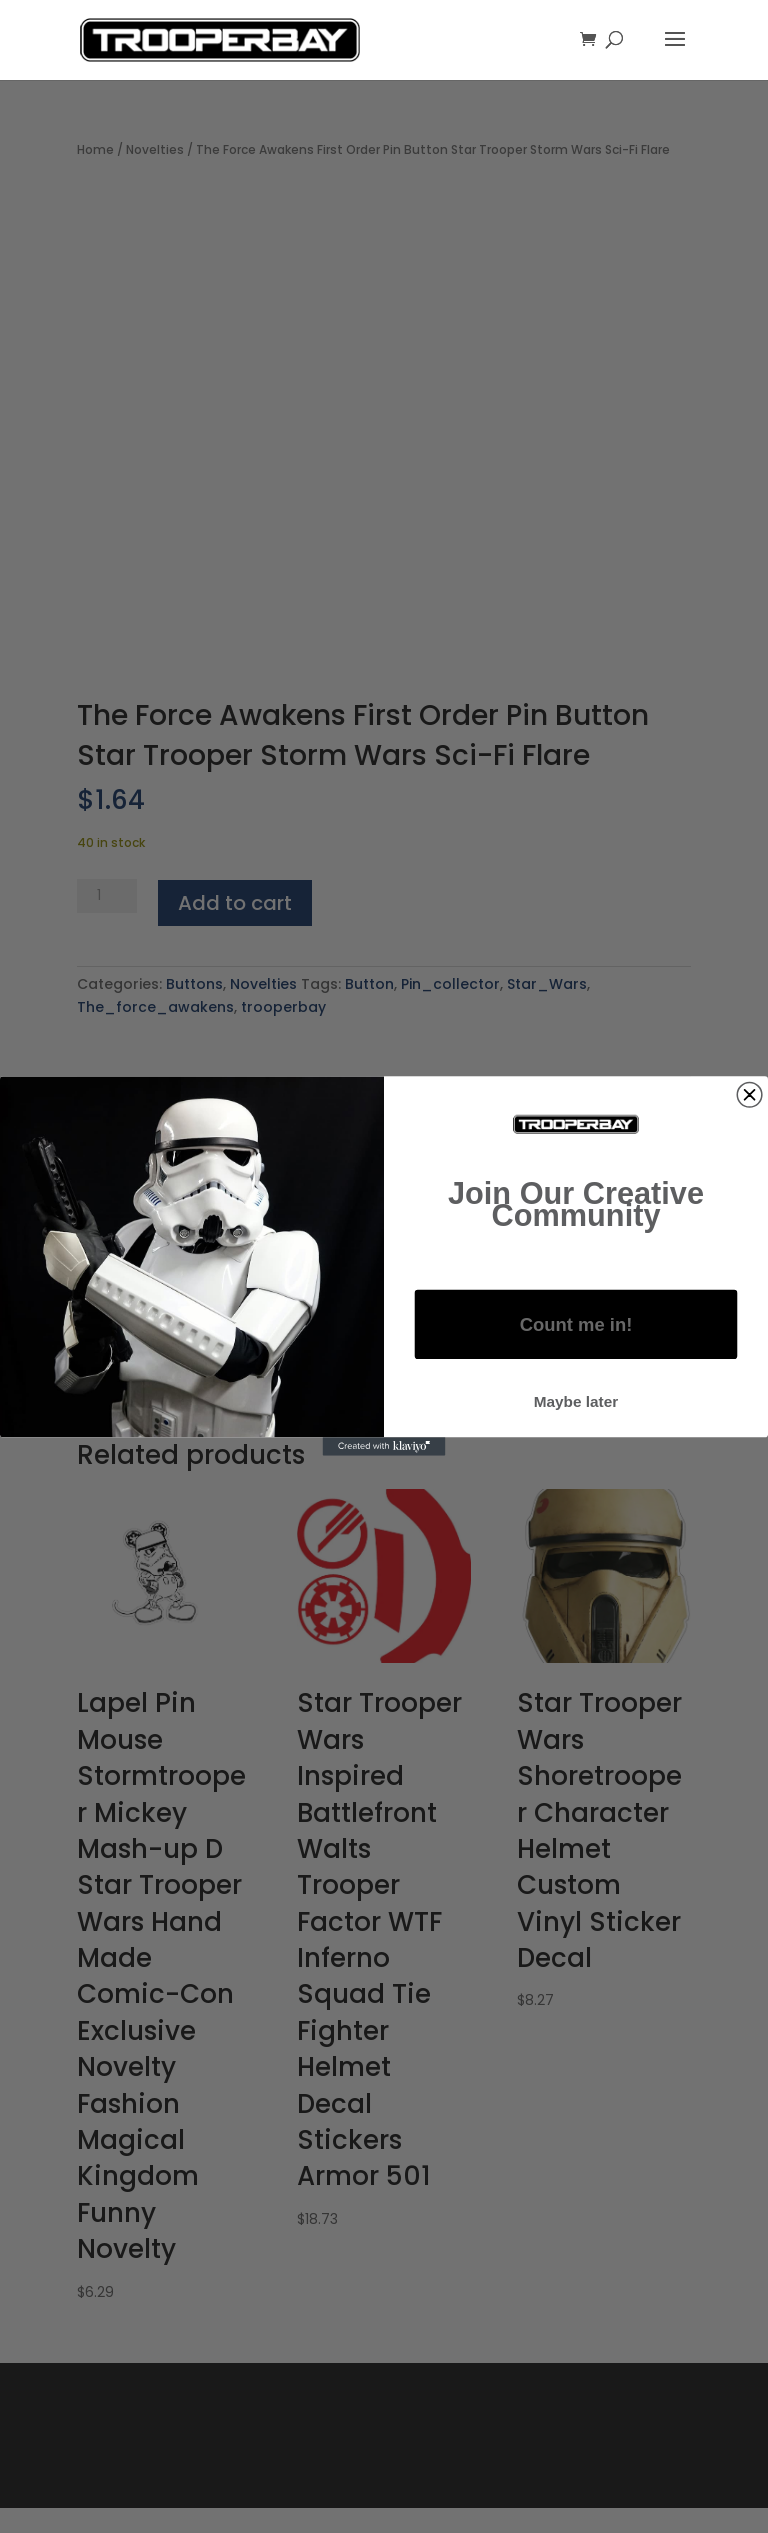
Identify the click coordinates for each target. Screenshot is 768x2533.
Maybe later (576, 1401)
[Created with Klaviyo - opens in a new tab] (384, 1447)
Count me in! (576, 1324)
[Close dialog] (749, 1095)
